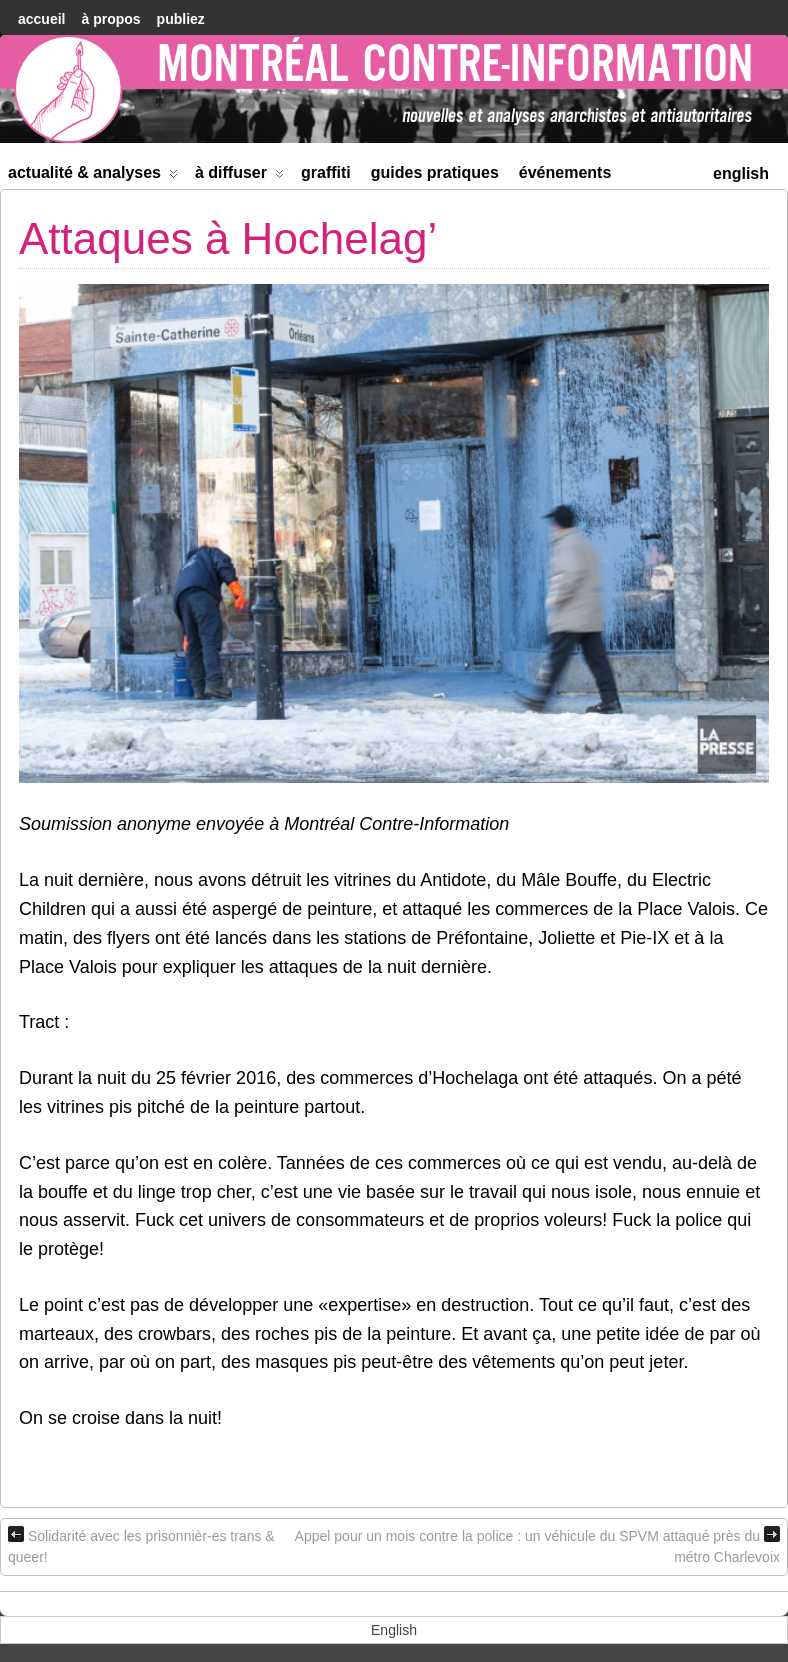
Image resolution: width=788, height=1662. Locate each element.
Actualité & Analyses (93, 176)
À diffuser (239, 176)
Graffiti (326, 172)
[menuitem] (741, 171)
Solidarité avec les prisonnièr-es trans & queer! (141, 1545)
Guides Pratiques (435, 172)
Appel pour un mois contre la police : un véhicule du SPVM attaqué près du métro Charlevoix (537, 1545)
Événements (565, 172)
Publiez (181, 19)
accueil (41, 19)
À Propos (110, 19)
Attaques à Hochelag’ (228, 238)
